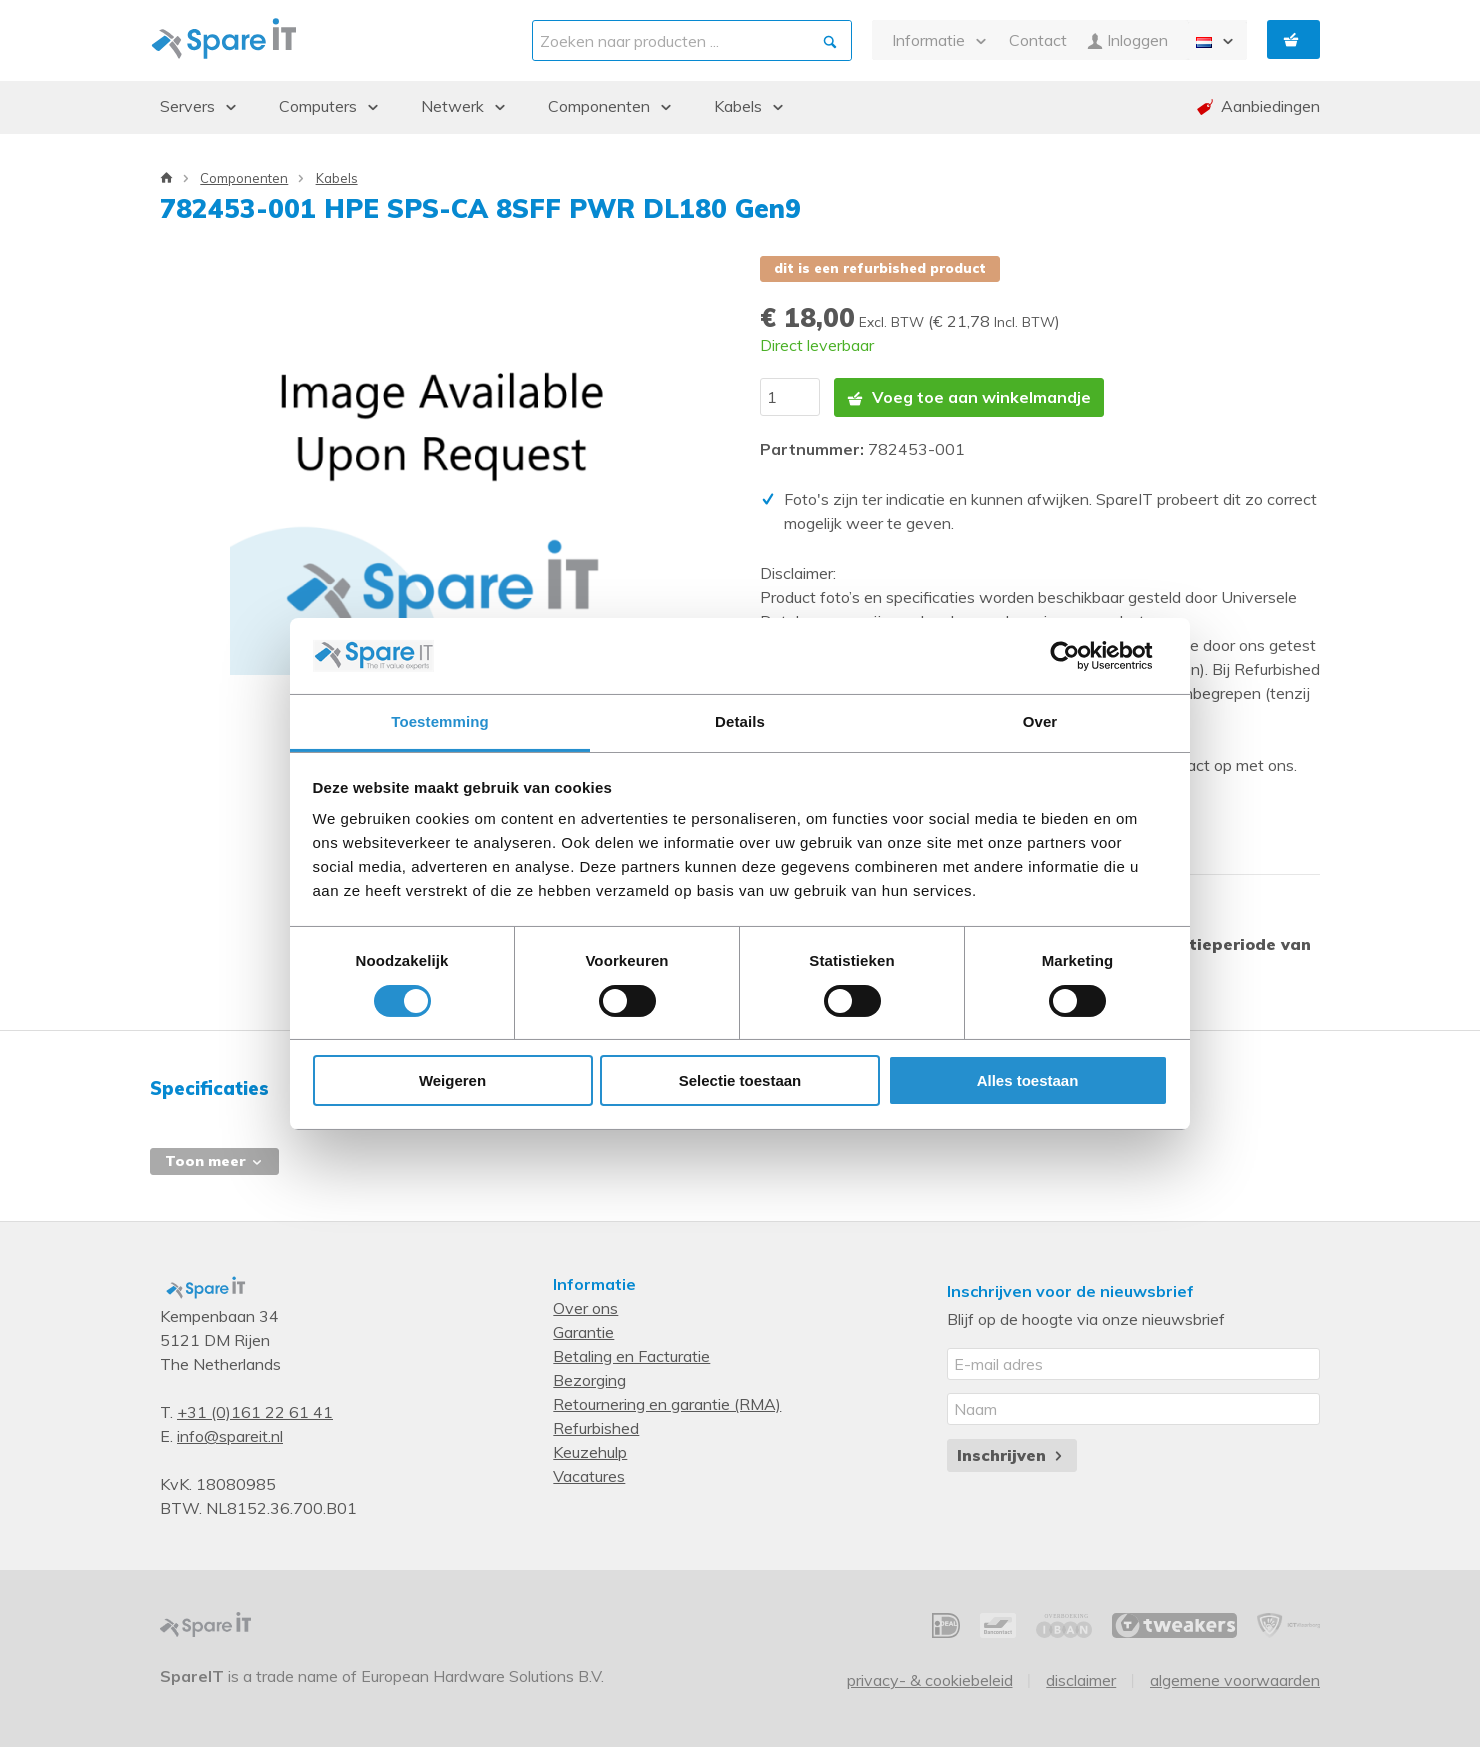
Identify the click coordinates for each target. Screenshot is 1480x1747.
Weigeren (452, 1080)
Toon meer (214, 1159)
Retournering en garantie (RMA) (667, 1403)
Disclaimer (1081, 1679)
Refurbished (596, 1427)
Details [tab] (740, 721)
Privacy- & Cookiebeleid (930, 1679)
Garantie (583, 1331)
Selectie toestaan (740, 1080)
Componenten (244, 178)
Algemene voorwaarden (1235, 1679)
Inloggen (1127, 40)
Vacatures (589, 1475)
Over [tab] (1040, 721)
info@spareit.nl (230, 1435)
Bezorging (589, 1379)
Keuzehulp (590, 1451)
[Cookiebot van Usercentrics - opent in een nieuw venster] (1080, 656)
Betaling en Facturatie (631, 1355)
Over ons (585, 1307)
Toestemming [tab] (440, 721)
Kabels (337, 178)
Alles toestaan (1028, 1080)
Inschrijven (1011, 1453)
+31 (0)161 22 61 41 (255, 1411)
